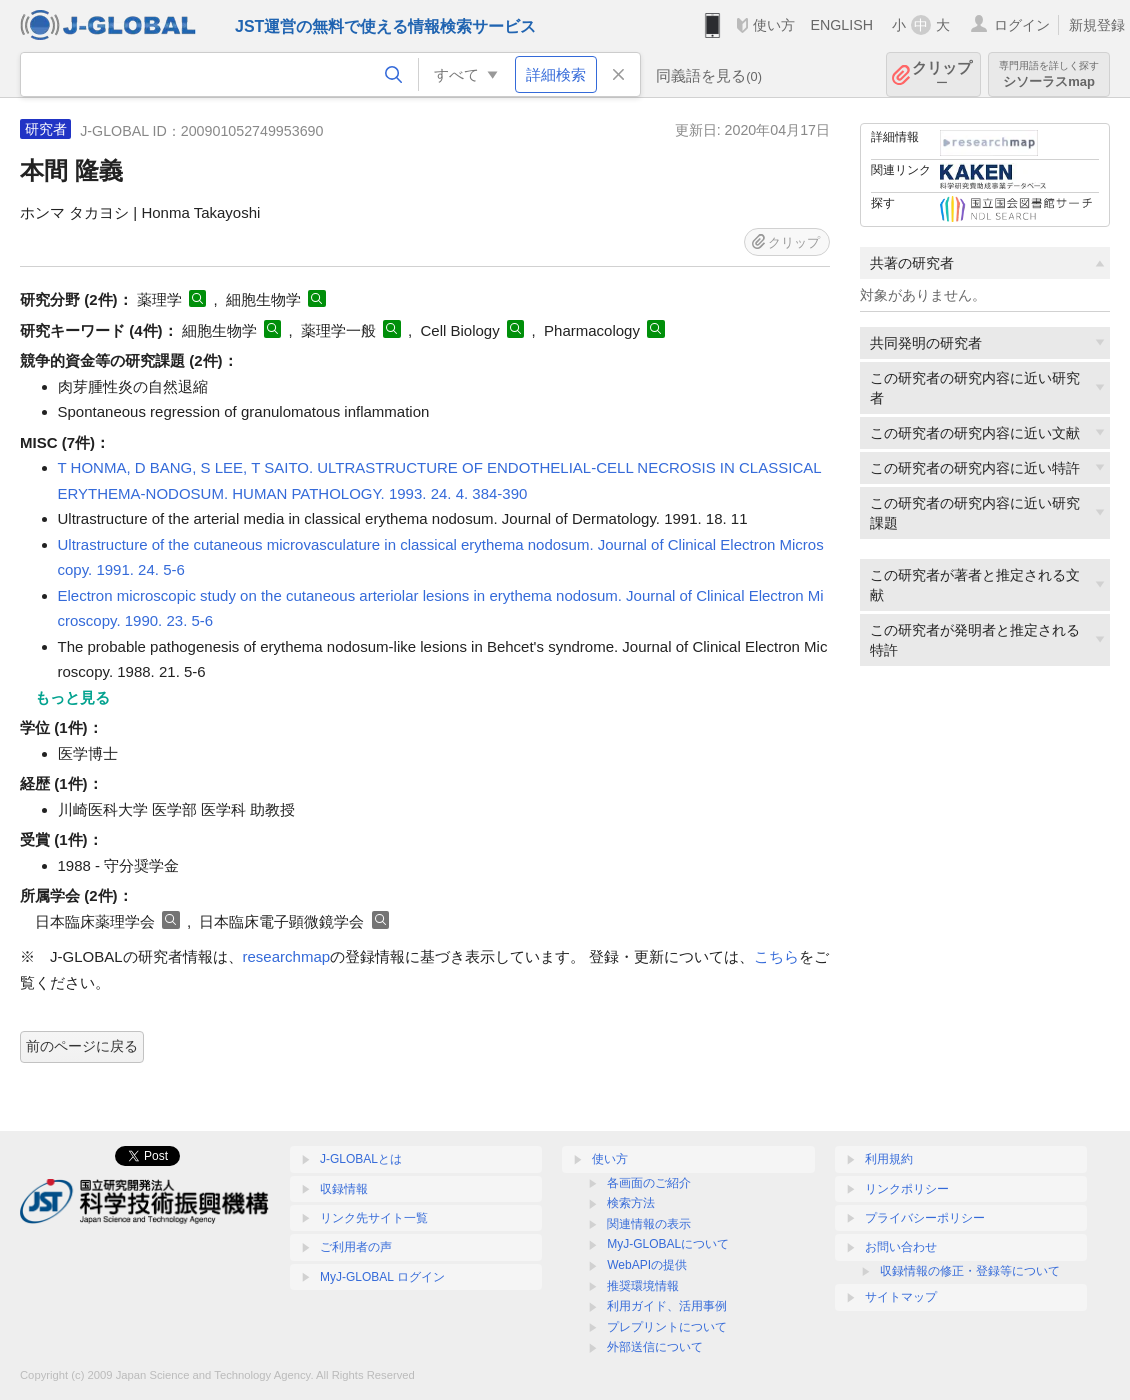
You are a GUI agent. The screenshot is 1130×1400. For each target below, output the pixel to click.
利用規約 (889, 1159)
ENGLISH (841, 25)
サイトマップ (901, 1297)
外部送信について (655, 1347)
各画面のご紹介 (649, 1183)
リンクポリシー (907, 1189)
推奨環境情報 (643, 1286)
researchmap (287, 956)
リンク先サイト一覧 (374, 1218)
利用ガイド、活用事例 (667, 1306)
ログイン (1022, 25)
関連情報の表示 (649, 1224)
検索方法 (631, 1203)
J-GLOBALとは (361, 1159)
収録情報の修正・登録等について (970, 1271)
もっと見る (72, 697)
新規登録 (1097, 25)
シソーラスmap (1049, 74)
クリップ (942, 74)
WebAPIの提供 (647, 1265)
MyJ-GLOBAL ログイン (382, 1277)
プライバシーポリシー (925, 1218)
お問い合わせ (901, 1247)
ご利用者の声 (356, 1247)
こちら (776, 956)
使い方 (774, 25)
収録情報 (344, 1189)
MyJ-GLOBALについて (668, 1244)
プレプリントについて (667, 1327)
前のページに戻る (82, 1046)
